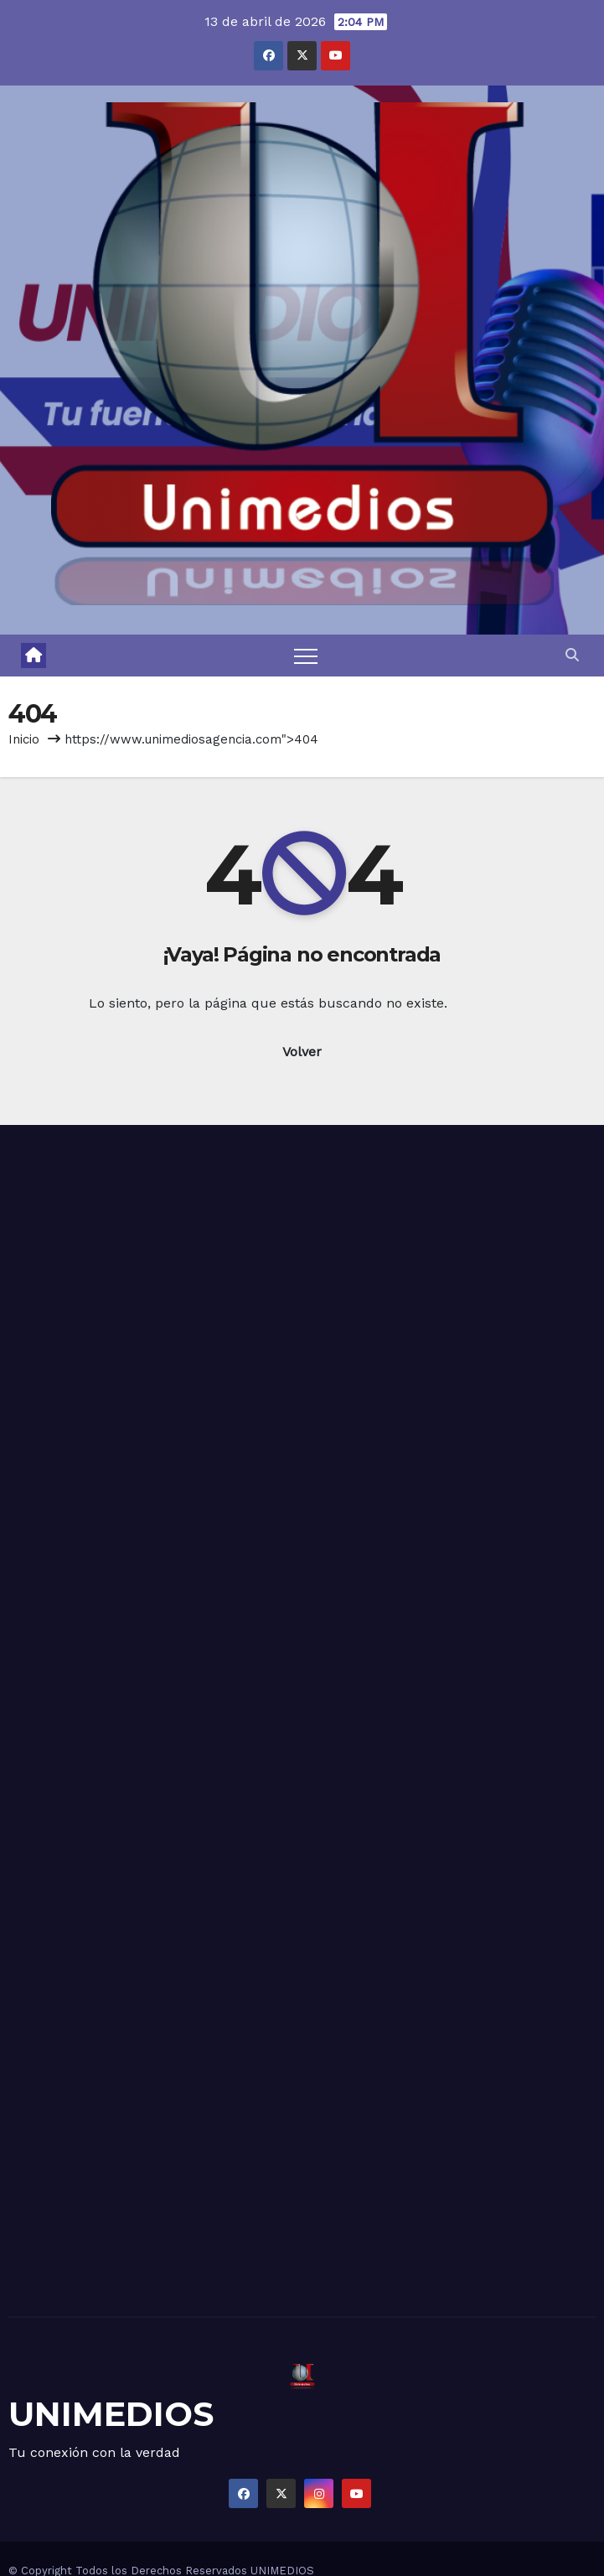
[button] (572, 655)
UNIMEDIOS (111, 2413)
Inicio (23, 739)
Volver (302, 1052)
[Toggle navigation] (305, 655)
